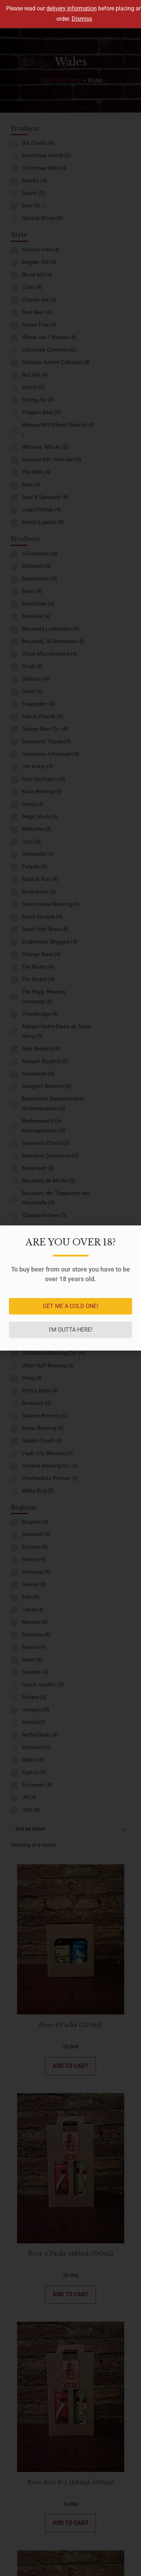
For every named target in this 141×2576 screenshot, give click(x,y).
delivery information (71, 8)
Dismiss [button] (82, 18)
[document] (70, 1288)
